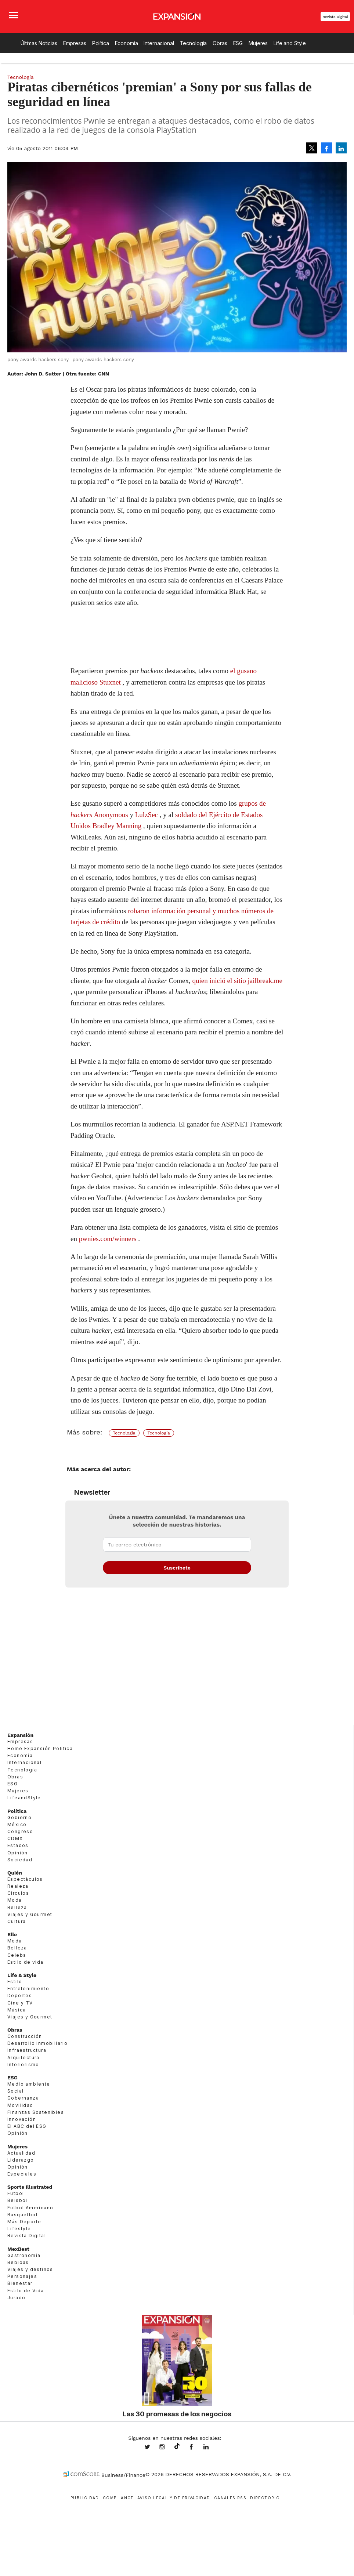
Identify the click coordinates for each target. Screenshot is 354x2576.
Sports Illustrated (29, 2187)
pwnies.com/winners (108, 1238)
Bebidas (18, 2262)
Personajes (22, 2276)
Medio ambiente (28, 2084)
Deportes (19, 1995)
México (16, 1824)
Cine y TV (20, 2003)
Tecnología (193, 43)
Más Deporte (24, 2221)
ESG (238, 43)
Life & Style (21, 1975)
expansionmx (152, 2447)
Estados (18, 1845)
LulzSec (146, 815)
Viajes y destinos (30, 2269)
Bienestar (20, 2283)
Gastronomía (23, 2255)
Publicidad (85, 2498)
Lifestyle (19, 2228)
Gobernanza (23, 2098)
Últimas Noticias (39, 43)
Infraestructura (26, 2050)
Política (100, 43)
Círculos (18, 1893)
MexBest (18, 2249)
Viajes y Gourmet (29, 1914)
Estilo (14, 1981)
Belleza (17, 1907)
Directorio (265, 2498)
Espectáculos (25, 1879)
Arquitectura (23, 2057)
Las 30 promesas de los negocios (177, 2414)
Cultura (16, 1921)
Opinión (17, 1852)
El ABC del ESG (27, 2126)
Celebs (16, 1955)
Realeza (18, 1886)
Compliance (118, 2498)
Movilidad (20, 2105)
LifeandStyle (24, 1797)
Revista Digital (335, 17)
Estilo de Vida (25, 2290)
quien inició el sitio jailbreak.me (237, 980)
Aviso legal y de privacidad (173, 2498)
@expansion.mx (177, 2446)
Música (16, 2010)
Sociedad (19, 1859)
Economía (126, 43)
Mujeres (258, 43)
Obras (220, 43)
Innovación (21, 2119)
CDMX (15, 1838)
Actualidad (21, 2153)
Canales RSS (230, 2498)
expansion (211, 2447)
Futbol (15, 2193)
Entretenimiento (28, 1988)
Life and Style (290, 43)
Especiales (21, 2174)
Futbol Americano (30, 2207)
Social (15, 2091)
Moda (14, 1900)
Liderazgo (20, 2160)
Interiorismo (23, 2064)
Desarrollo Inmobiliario (37, 2043)
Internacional (159, 43)
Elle (12, 1934)
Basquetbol (22, 2214)
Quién (14, 1873)
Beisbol (17, 2200)
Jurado (16, 2297)
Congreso (20, 1831)
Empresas (74, 43)
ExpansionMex (196, 2447)
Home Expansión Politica (40, 1748)
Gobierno (19, 1817)
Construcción (24, 2036)
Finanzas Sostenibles (35, 2112)
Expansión (20, 1735)
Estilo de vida (25, 1962)
